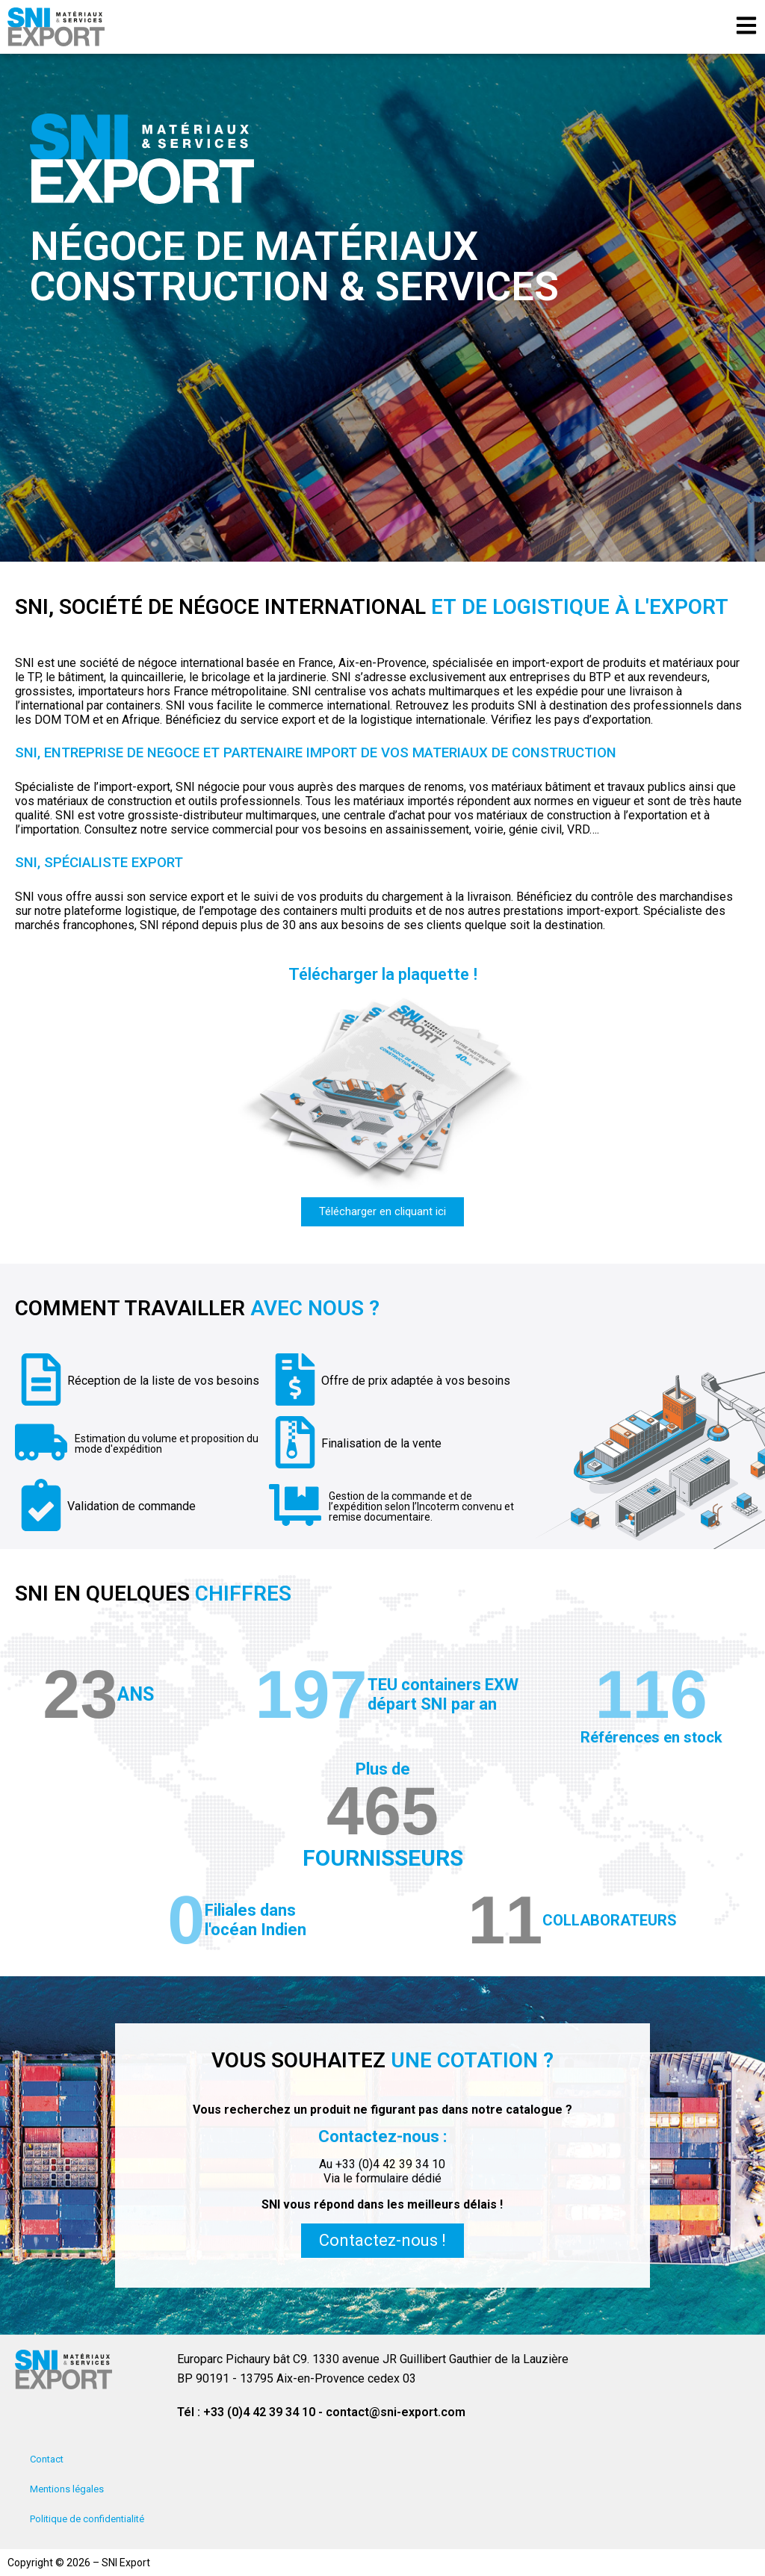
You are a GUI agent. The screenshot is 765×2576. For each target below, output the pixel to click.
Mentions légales (67, 2489)
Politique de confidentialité (87, 2518)
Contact (47, 2459)
